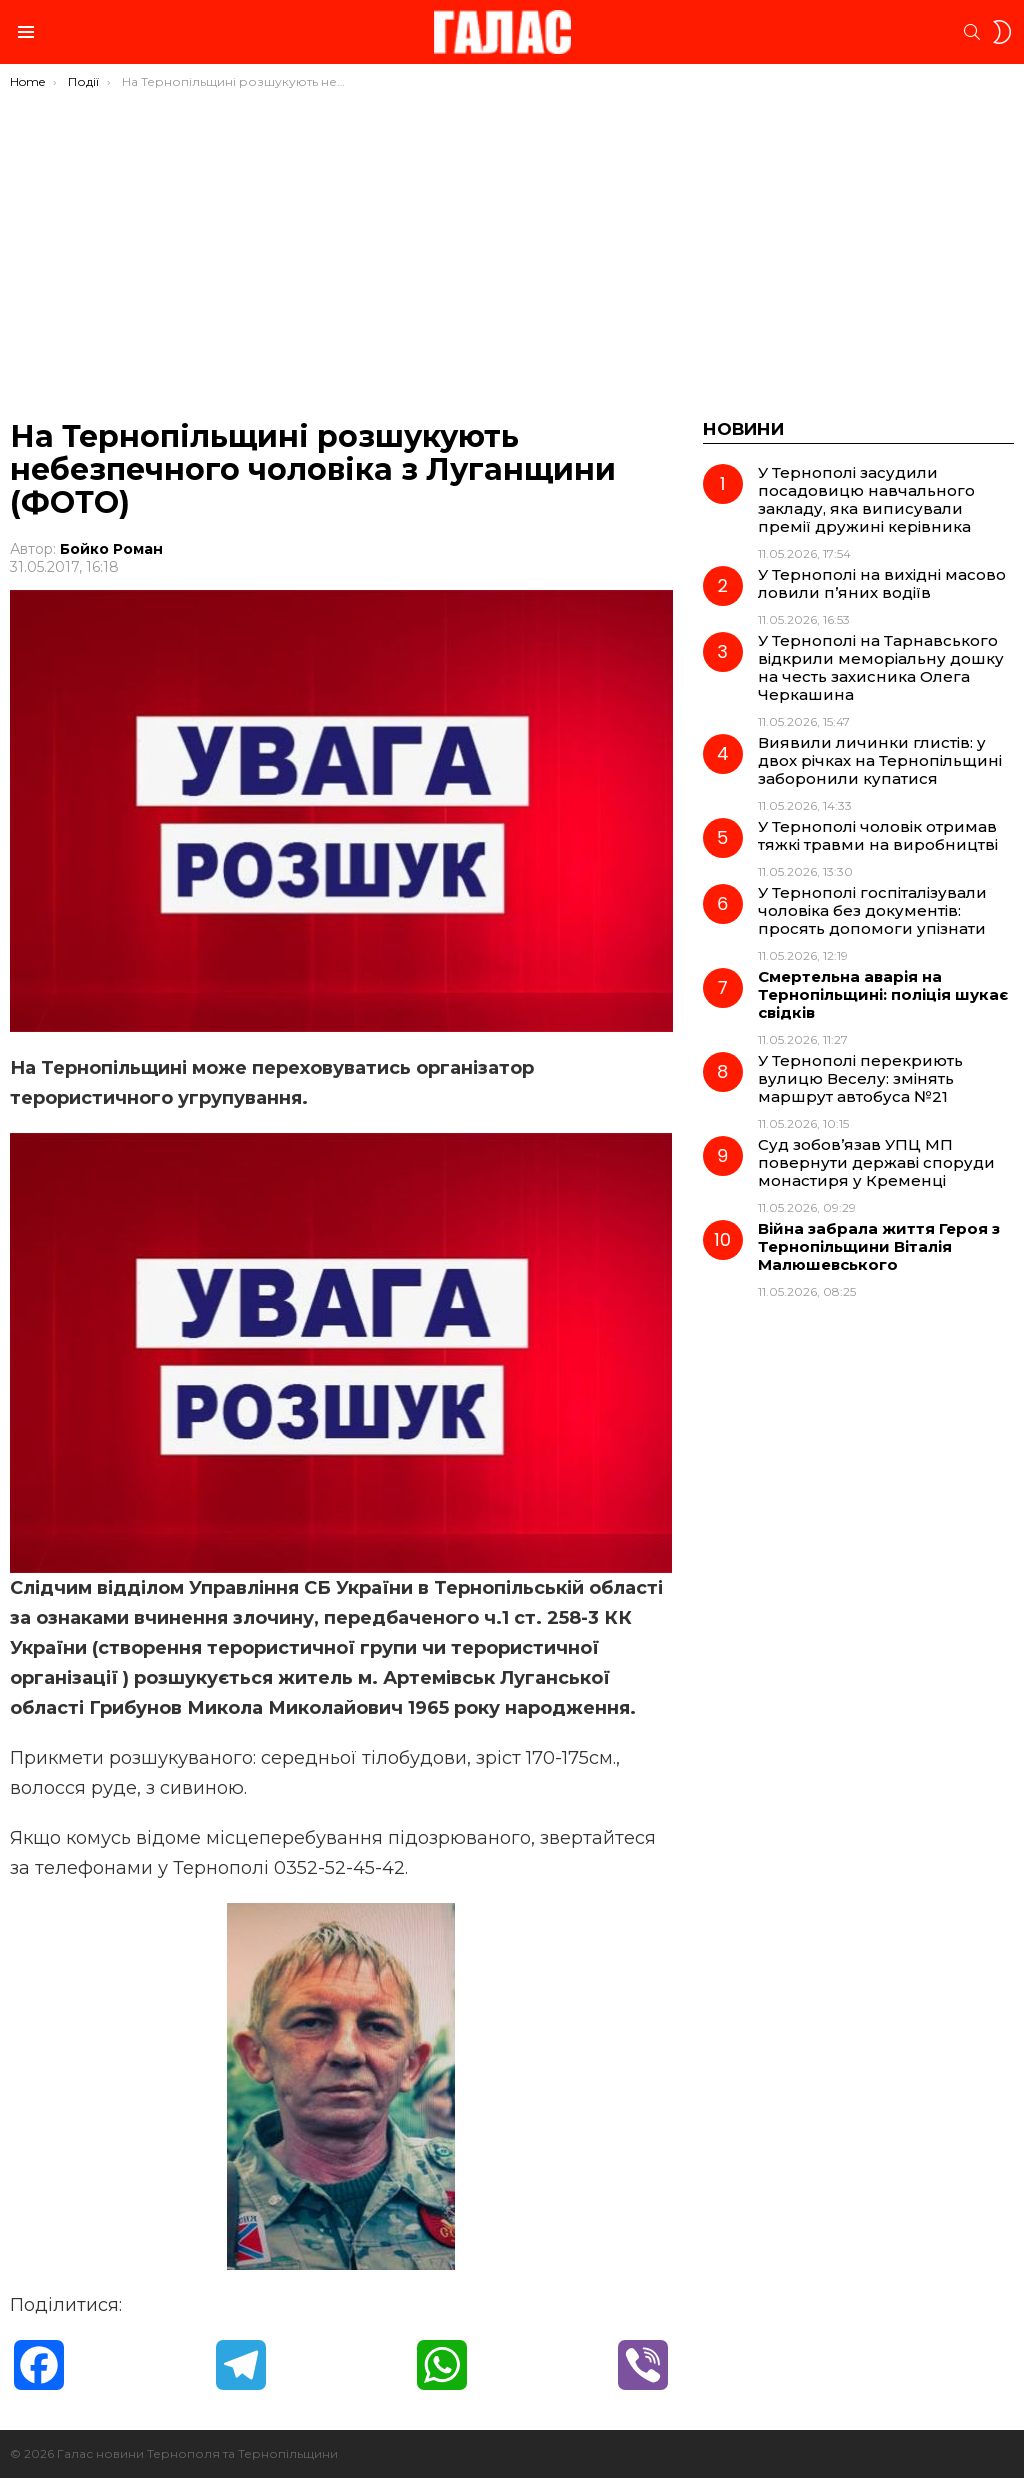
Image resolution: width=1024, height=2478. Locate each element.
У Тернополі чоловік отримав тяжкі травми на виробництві (878, 835)
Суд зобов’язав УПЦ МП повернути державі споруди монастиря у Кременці (876, 1162)
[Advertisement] (512, 240)
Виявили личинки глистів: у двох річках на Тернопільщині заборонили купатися (880, 760)
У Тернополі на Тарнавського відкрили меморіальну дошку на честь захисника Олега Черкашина (881, 667)
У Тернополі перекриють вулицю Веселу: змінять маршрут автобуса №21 (860, 1078)
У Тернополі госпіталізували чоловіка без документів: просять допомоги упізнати (872, 910)
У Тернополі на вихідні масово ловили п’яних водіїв (882, 583)
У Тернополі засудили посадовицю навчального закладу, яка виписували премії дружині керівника (866, 499)
